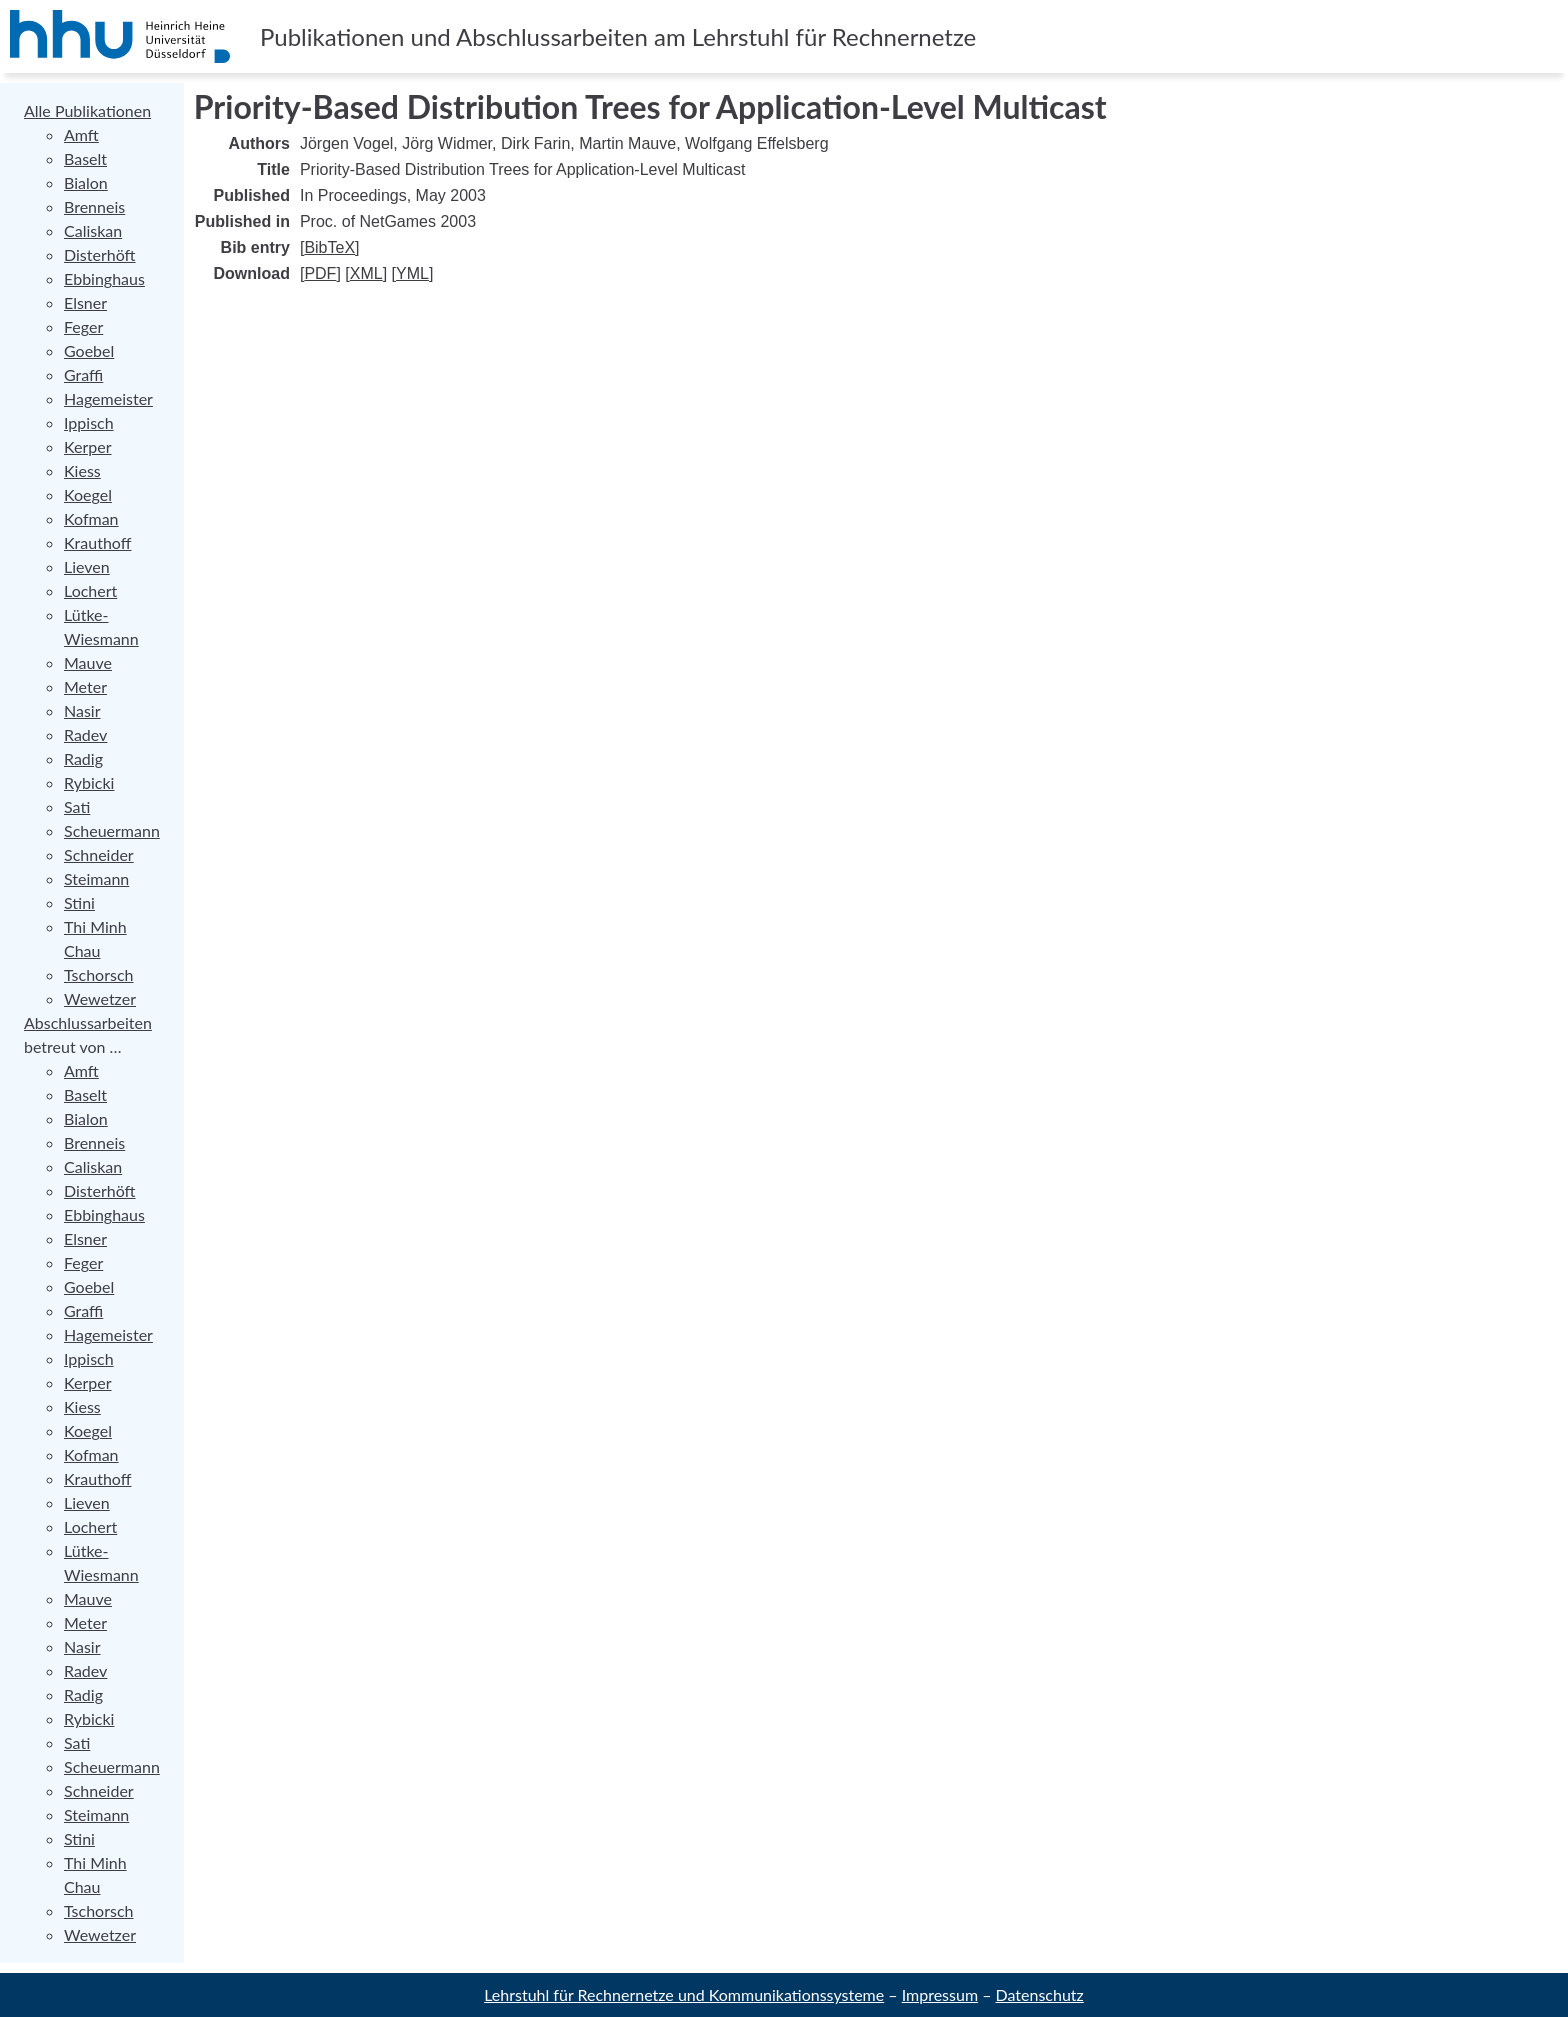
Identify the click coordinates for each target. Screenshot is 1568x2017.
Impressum (940, 1994)
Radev (85, 734)
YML (412, 273)
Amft (81, 134)
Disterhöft (100, 254)
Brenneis (94, 206)
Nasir (82, 710)
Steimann (96, 878)
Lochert (90, 590)
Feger (83, 326)
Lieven (87, 566)
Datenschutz (1040, 1994)
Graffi (83, 374)
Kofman (91, 518)
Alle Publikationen (87, 110)
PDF (320, 273)
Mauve (88, 662)
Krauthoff (97, 542)
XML (366, 273)
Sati (77, 806)
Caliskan (93, 230)
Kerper (88, 446)
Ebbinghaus (104, 278)
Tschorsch (98, 974)
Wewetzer (100, 998)
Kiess (82, 470)
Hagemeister (108, 398)
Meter (85, 686)
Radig (83, 758)
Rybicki (89, 782)
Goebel (89, 350)
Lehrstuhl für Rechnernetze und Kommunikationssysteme (684, 1994)
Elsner (85, 302)
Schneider (99, 854)
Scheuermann (112, 830)
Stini (79, 902)
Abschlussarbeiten (88, 1022)
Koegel (88, 494)
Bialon (86, 182)
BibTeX (329, 247)
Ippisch (89, 422)
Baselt (85, 158)
